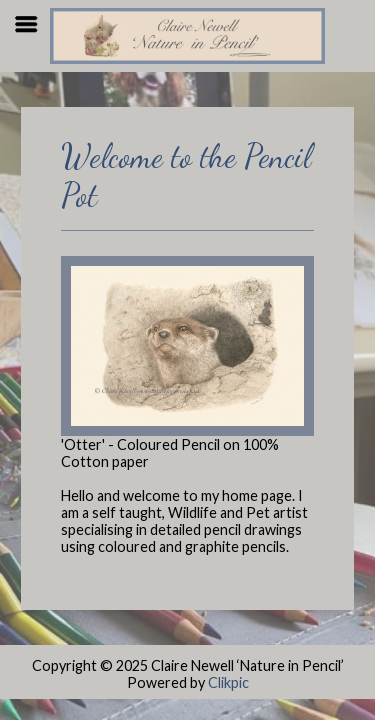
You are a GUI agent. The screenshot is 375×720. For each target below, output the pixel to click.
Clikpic (228, 682)
